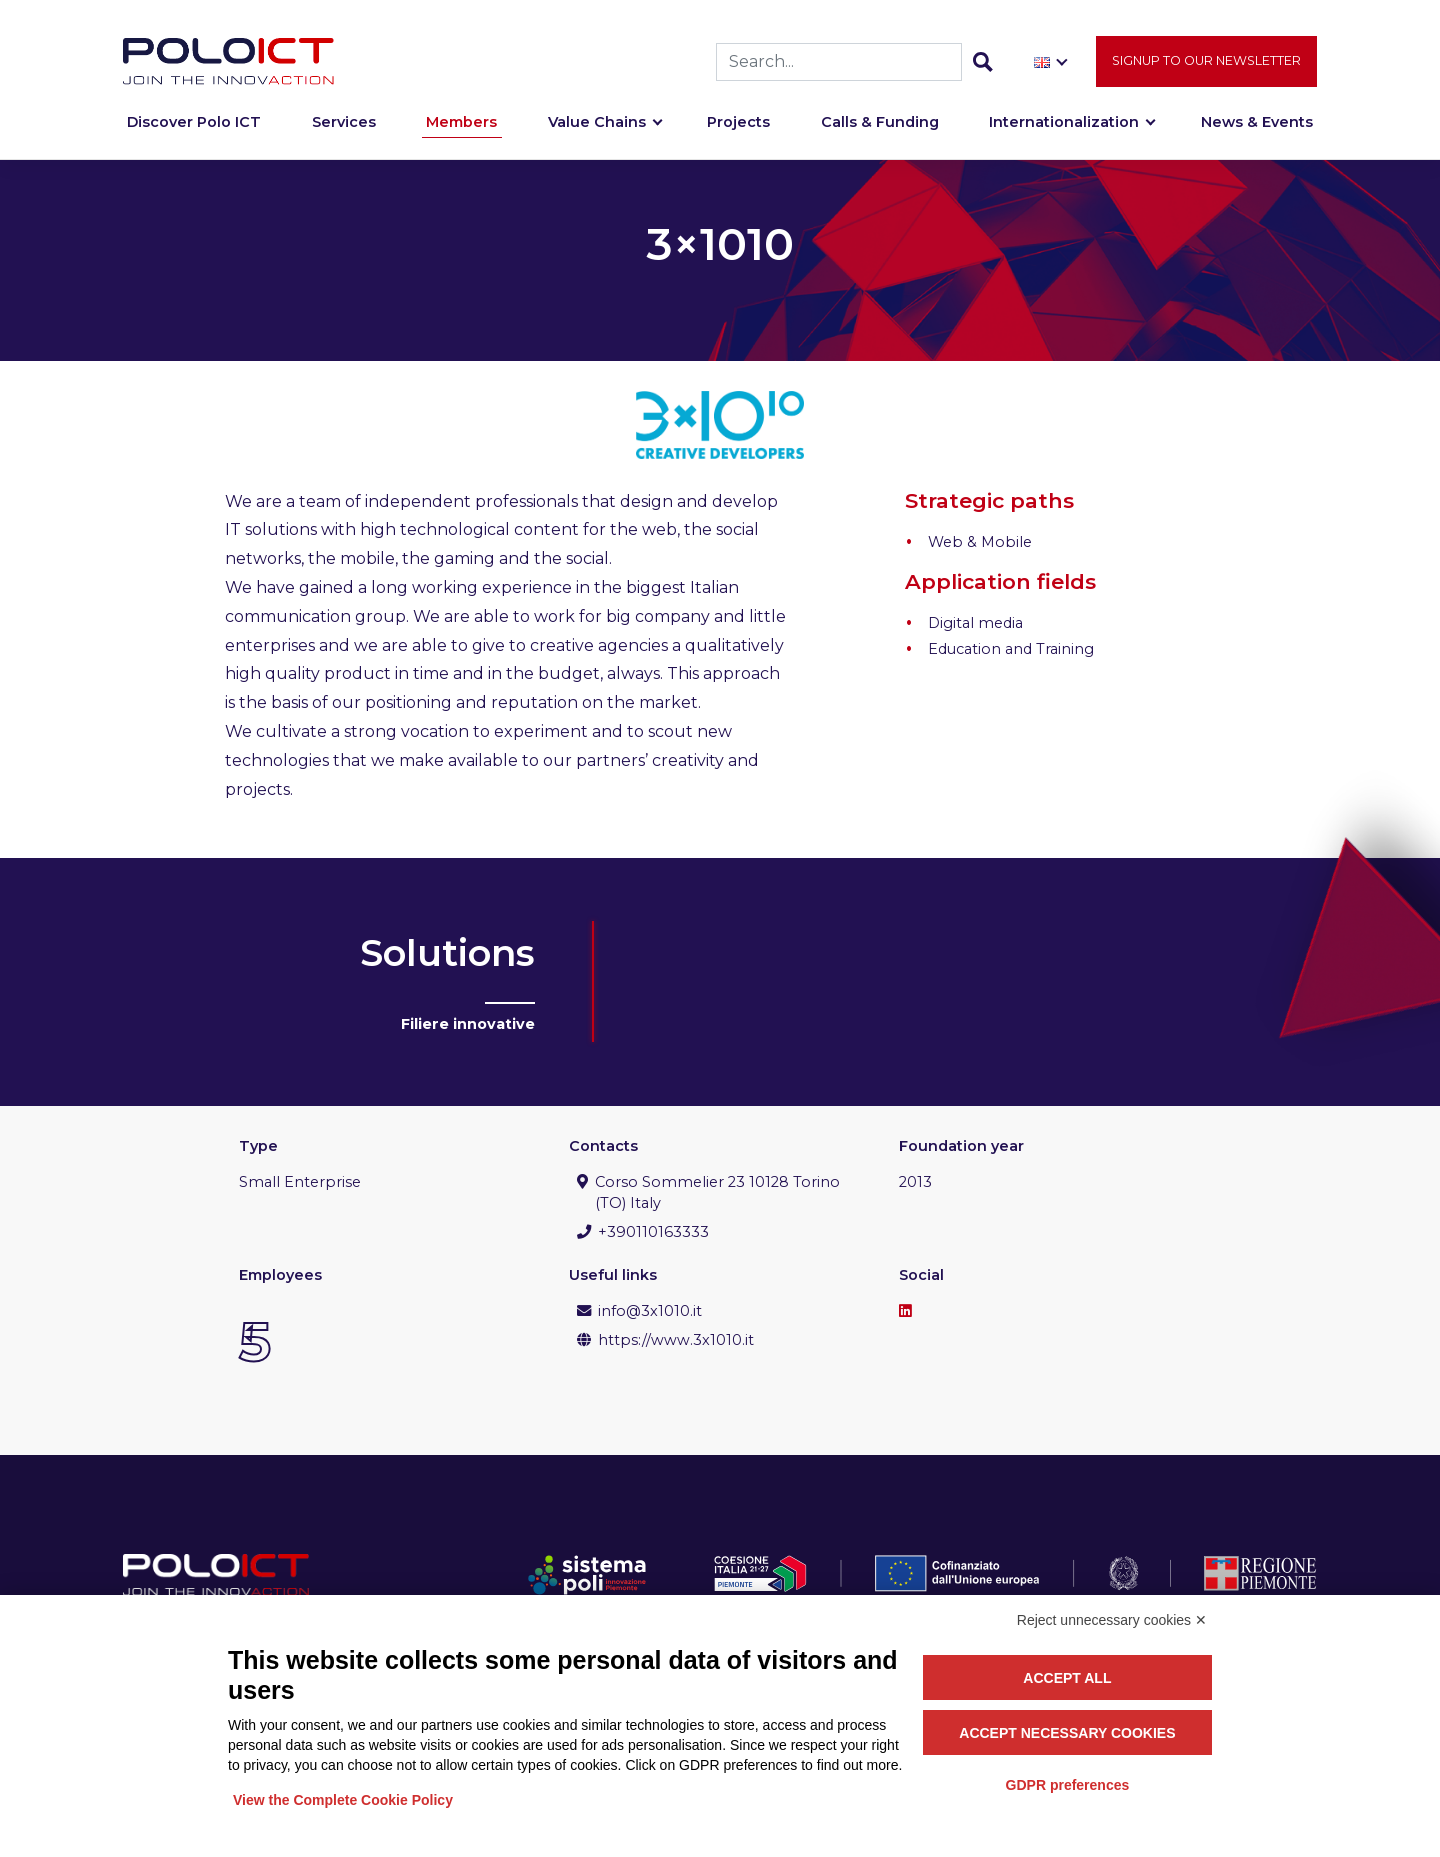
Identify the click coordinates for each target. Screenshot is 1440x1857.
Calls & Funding (880, 132)
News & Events (1257, 132)
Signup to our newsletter (1206, 70)
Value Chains (597, 132)
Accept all (1067, 1678)
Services (344, 132)
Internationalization (1064, 132)
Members (461, 132)
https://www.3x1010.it (676, 1340)
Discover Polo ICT (194, 132)
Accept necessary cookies (1067, 1733)
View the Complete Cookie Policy (343, 1800)
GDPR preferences (1068, 1785)
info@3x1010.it (650, 1311)
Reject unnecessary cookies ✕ (1112, 1620)
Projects (738, 132)
